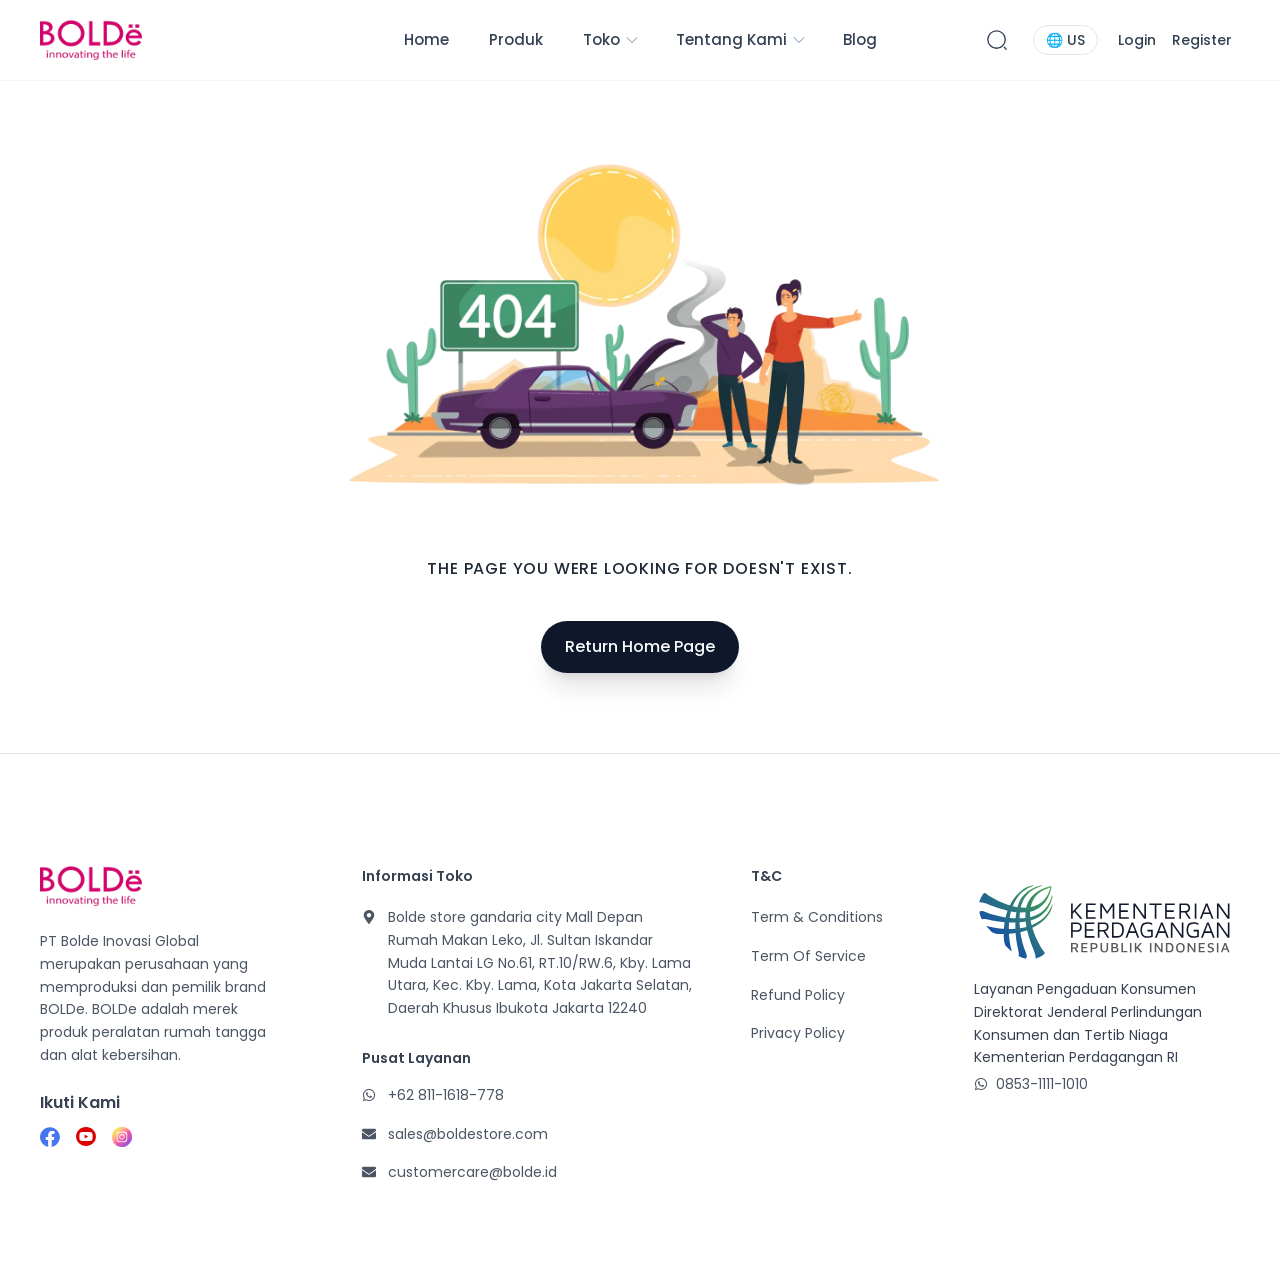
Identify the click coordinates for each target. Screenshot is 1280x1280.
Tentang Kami (741, 39)
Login (1137, 40)
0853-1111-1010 (1042, 1084)
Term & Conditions (817, 917)
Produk (516, 39)
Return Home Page (640, 646)
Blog (860, 39)
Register (1202, 40)
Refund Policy (798, 995)
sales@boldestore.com (468, 1134)
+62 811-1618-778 (446, 1095)
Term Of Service (808, 956)
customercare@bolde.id (472, 1172)
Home (426, 39)
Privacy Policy (798, 1033)
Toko (611, 39)
